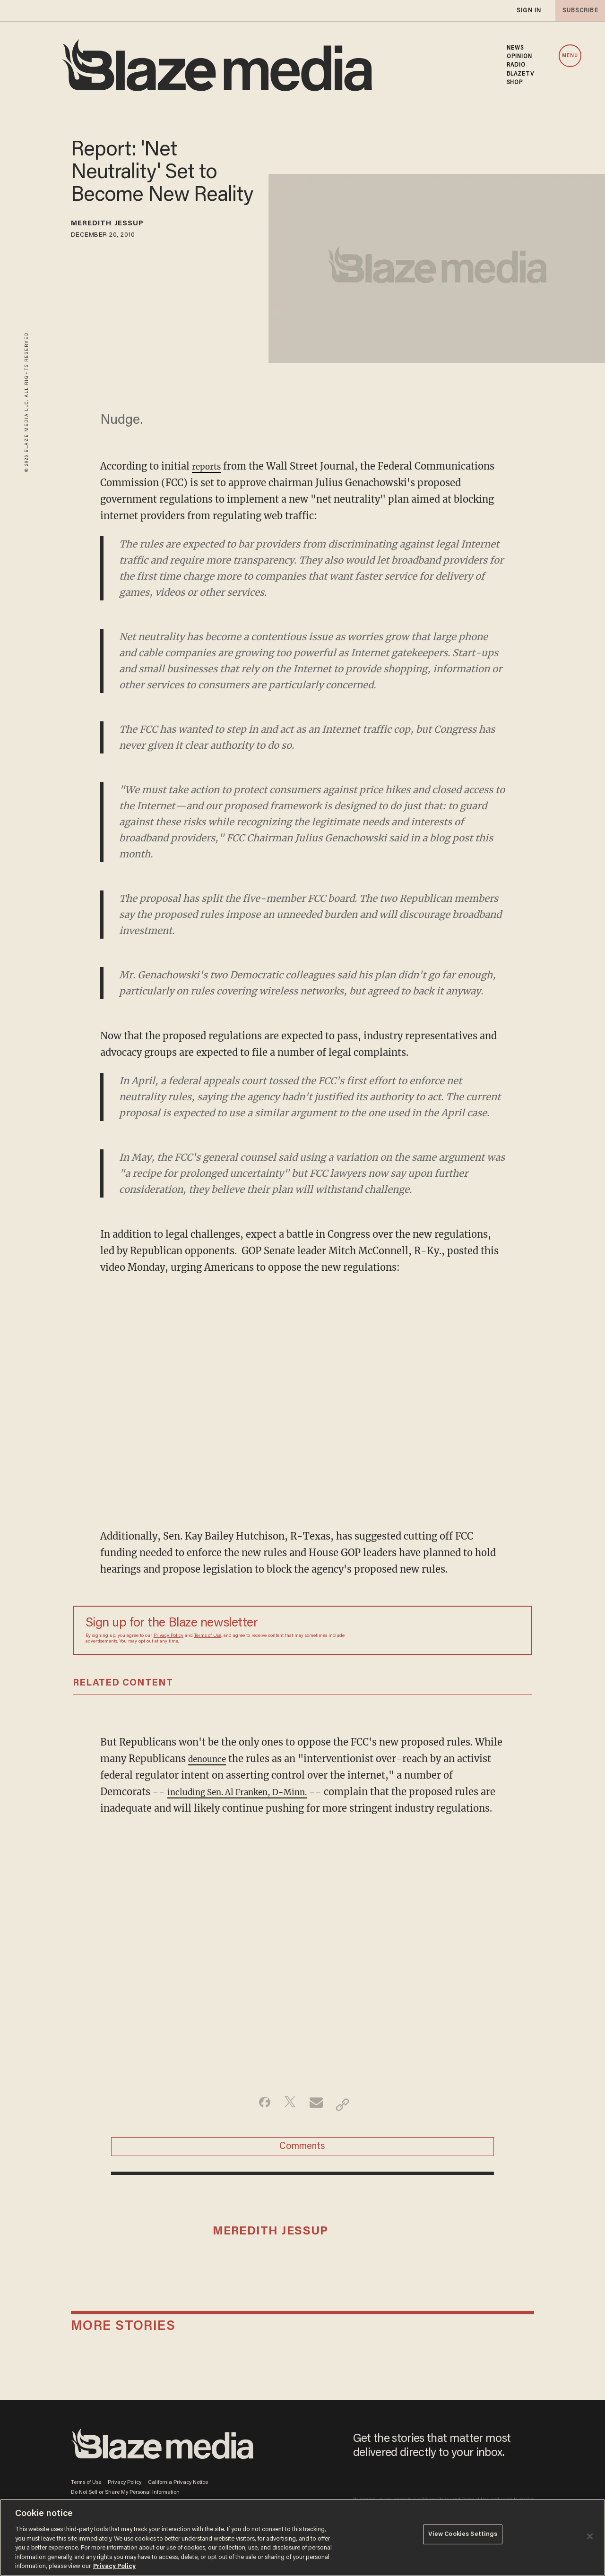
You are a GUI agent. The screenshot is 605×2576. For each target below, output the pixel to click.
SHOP (515, 83)
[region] (302, 2537)
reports (209, 466)
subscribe (578, 11)
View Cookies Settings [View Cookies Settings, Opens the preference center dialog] (463, 2536)
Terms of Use (207, 1636)
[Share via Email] (317, 2121)
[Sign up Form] (453, 1630)
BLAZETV (521, 74)
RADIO (516, 65)
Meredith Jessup (119, 225)
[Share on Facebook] (258, 2121)
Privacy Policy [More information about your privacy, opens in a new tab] (114, 2566)
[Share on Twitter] (287, 2121)
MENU (570, 56)
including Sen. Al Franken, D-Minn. (250, 1791)
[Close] (589, 2536)
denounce (210, 1758)
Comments (302, 2168)
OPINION (520, 57)
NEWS (515, 48)
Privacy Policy (168, 1636)
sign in (528, 11)
